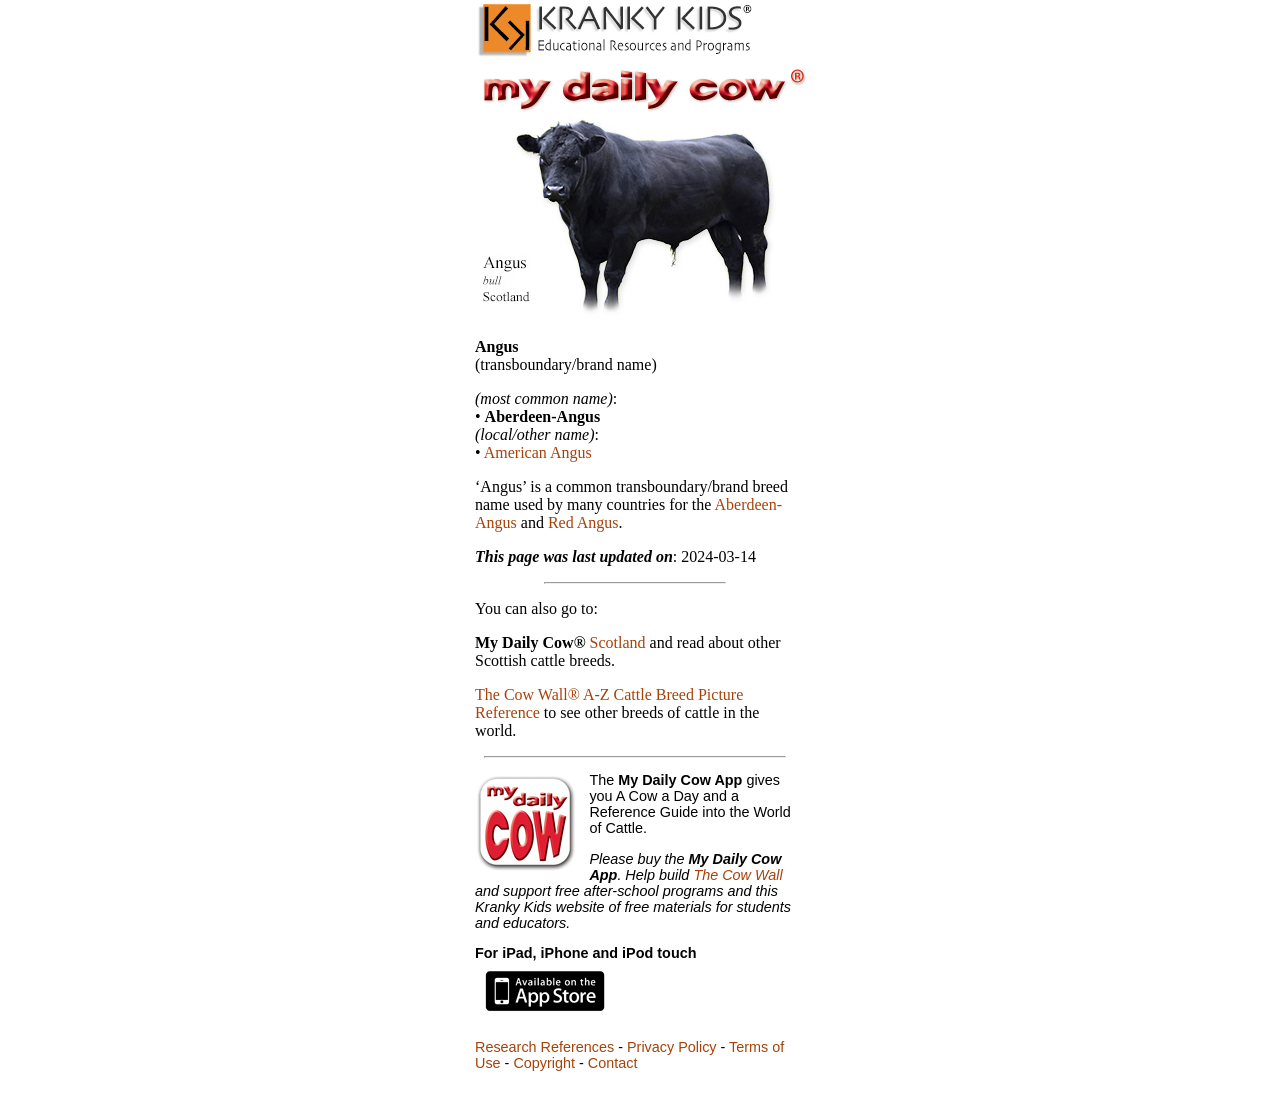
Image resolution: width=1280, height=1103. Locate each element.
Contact (613, 1063)
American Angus (538, 452)
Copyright (544, 1063)
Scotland (618, 642)
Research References (544, 1047)
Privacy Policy (672, 1047)
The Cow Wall (737, 875)
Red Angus (583, 522)
